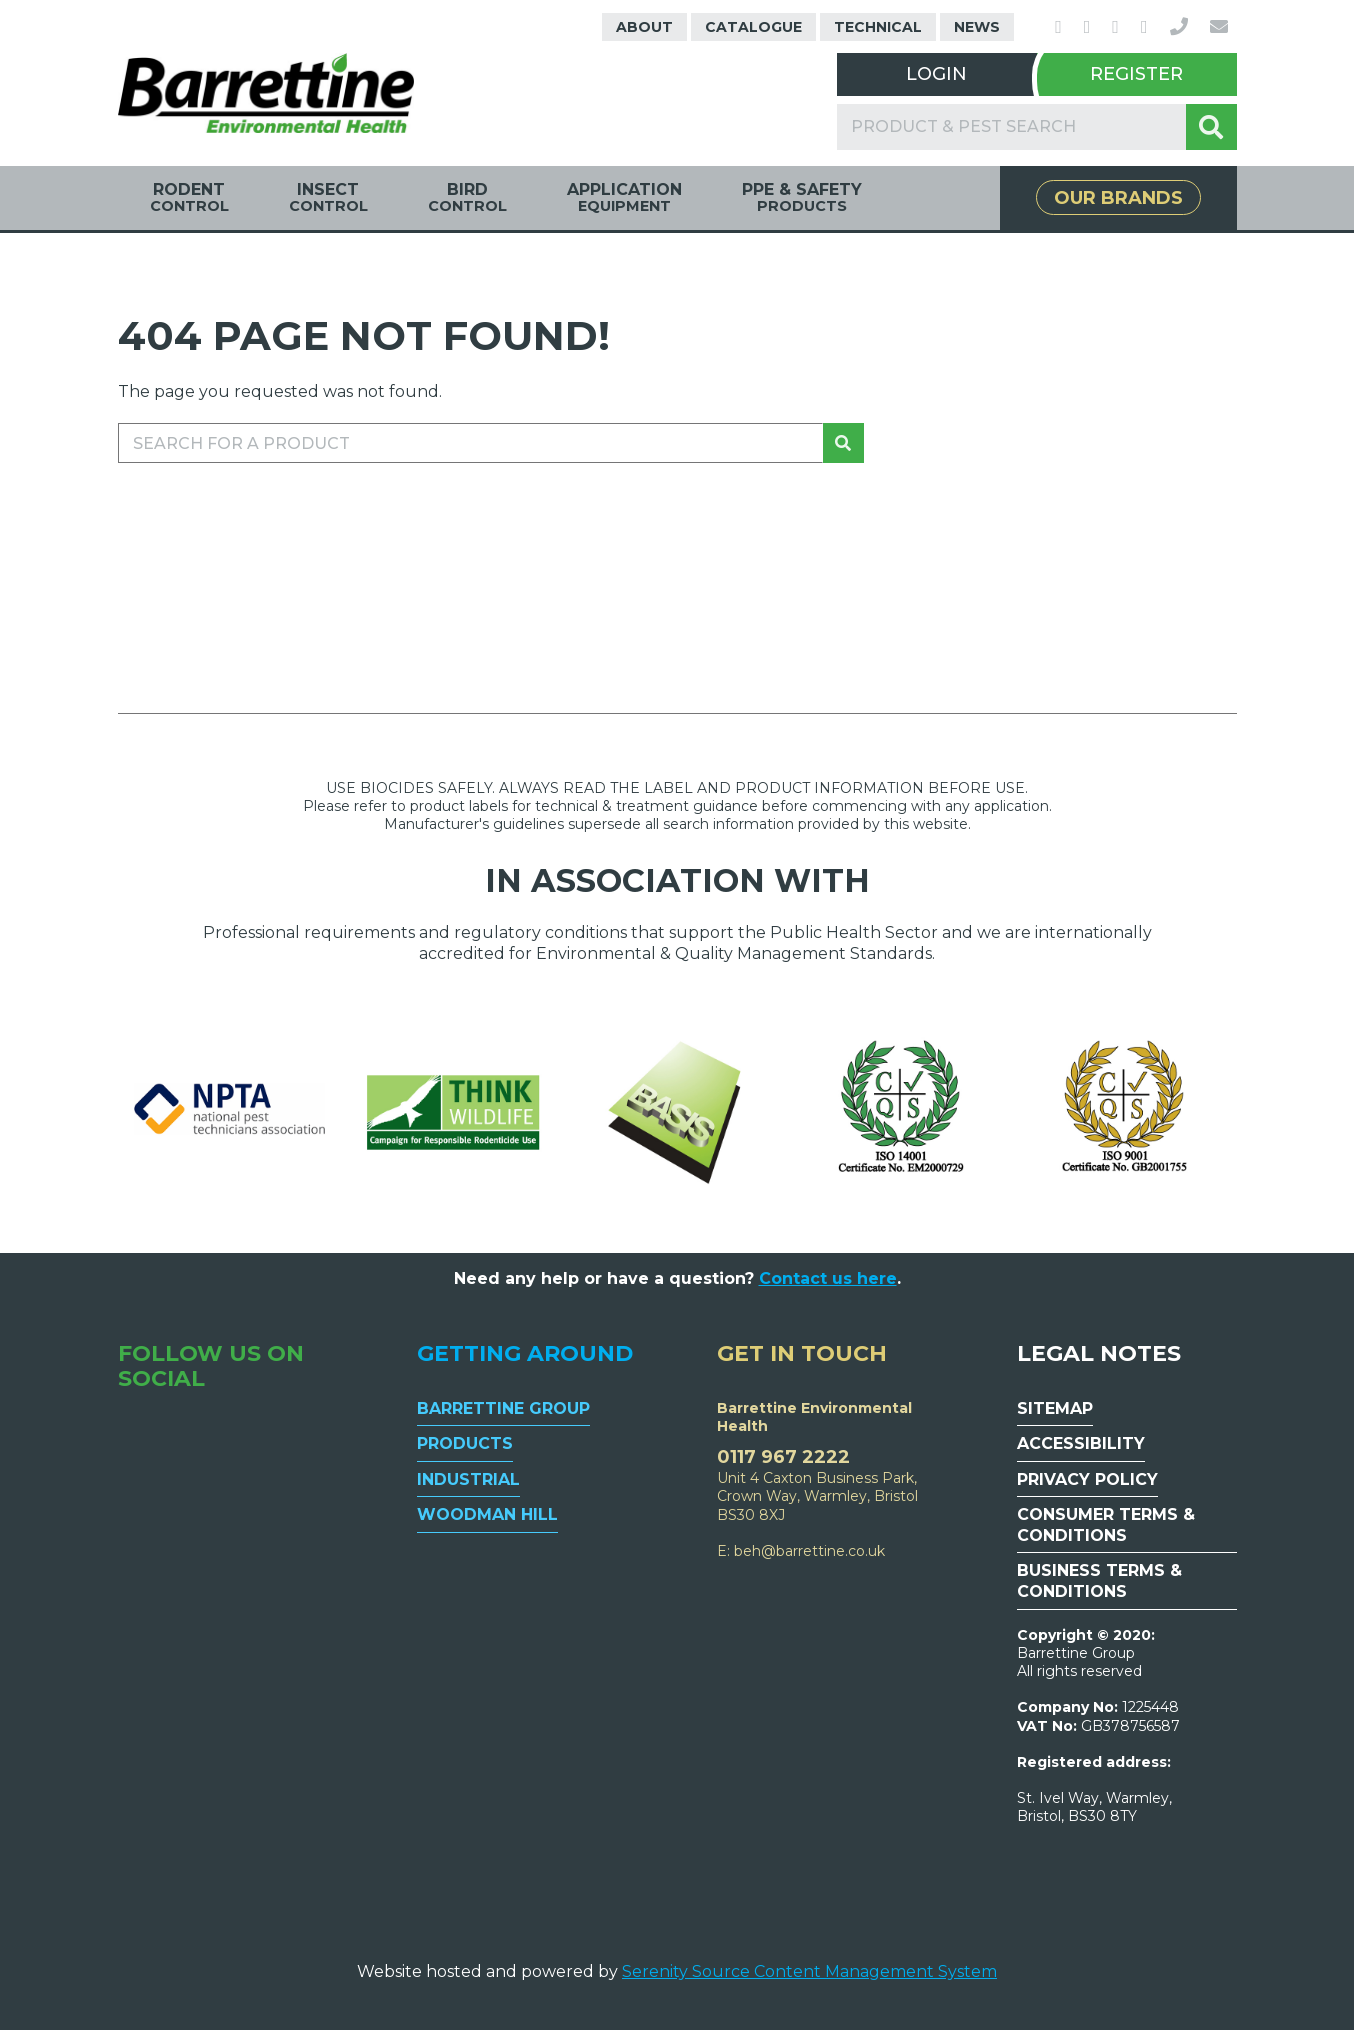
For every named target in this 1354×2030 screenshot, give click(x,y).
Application (624, 197)
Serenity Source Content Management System (809, 1971)
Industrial (468, 1479)
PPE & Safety (802, 197)
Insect (328, 197)
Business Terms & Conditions (1099, 1581)
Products (465, 1443)
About (644, 27)
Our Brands (1118, 198)
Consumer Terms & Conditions (1106, 1525)
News (977, 27)
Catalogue (753, 27)
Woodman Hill (487, 1514)
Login (936, 74)
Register (1136, 74)
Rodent (189, 197)
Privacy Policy (1087, 1479)
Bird (467, 197)
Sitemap (1055, 1408)
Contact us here (828, 1278)
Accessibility (1081, 1443)
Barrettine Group (503, 1408)
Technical (878, 27)
